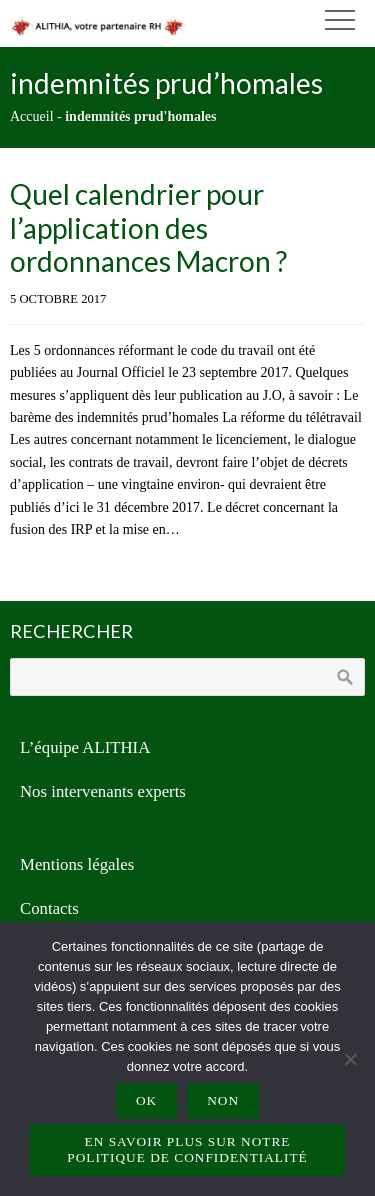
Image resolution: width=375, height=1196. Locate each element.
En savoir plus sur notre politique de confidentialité (187, 1149)
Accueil (32, 116)
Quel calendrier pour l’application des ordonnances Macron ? (148, 227)
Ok (146, 1100)
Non (223, 1100)
